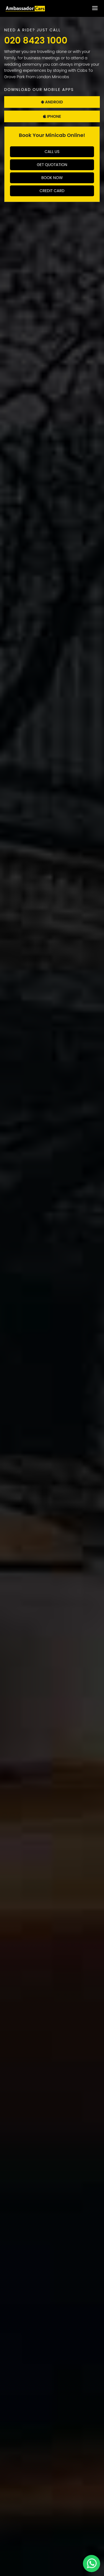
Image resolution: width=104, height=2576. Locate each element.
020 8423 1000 (35, 40)
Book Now (52, 177)
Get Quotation (52, 164)
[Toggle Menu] (95, 8)
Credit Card (52, 190)
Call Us (52, 151)
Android (52, 102)
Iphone (52, 116)
